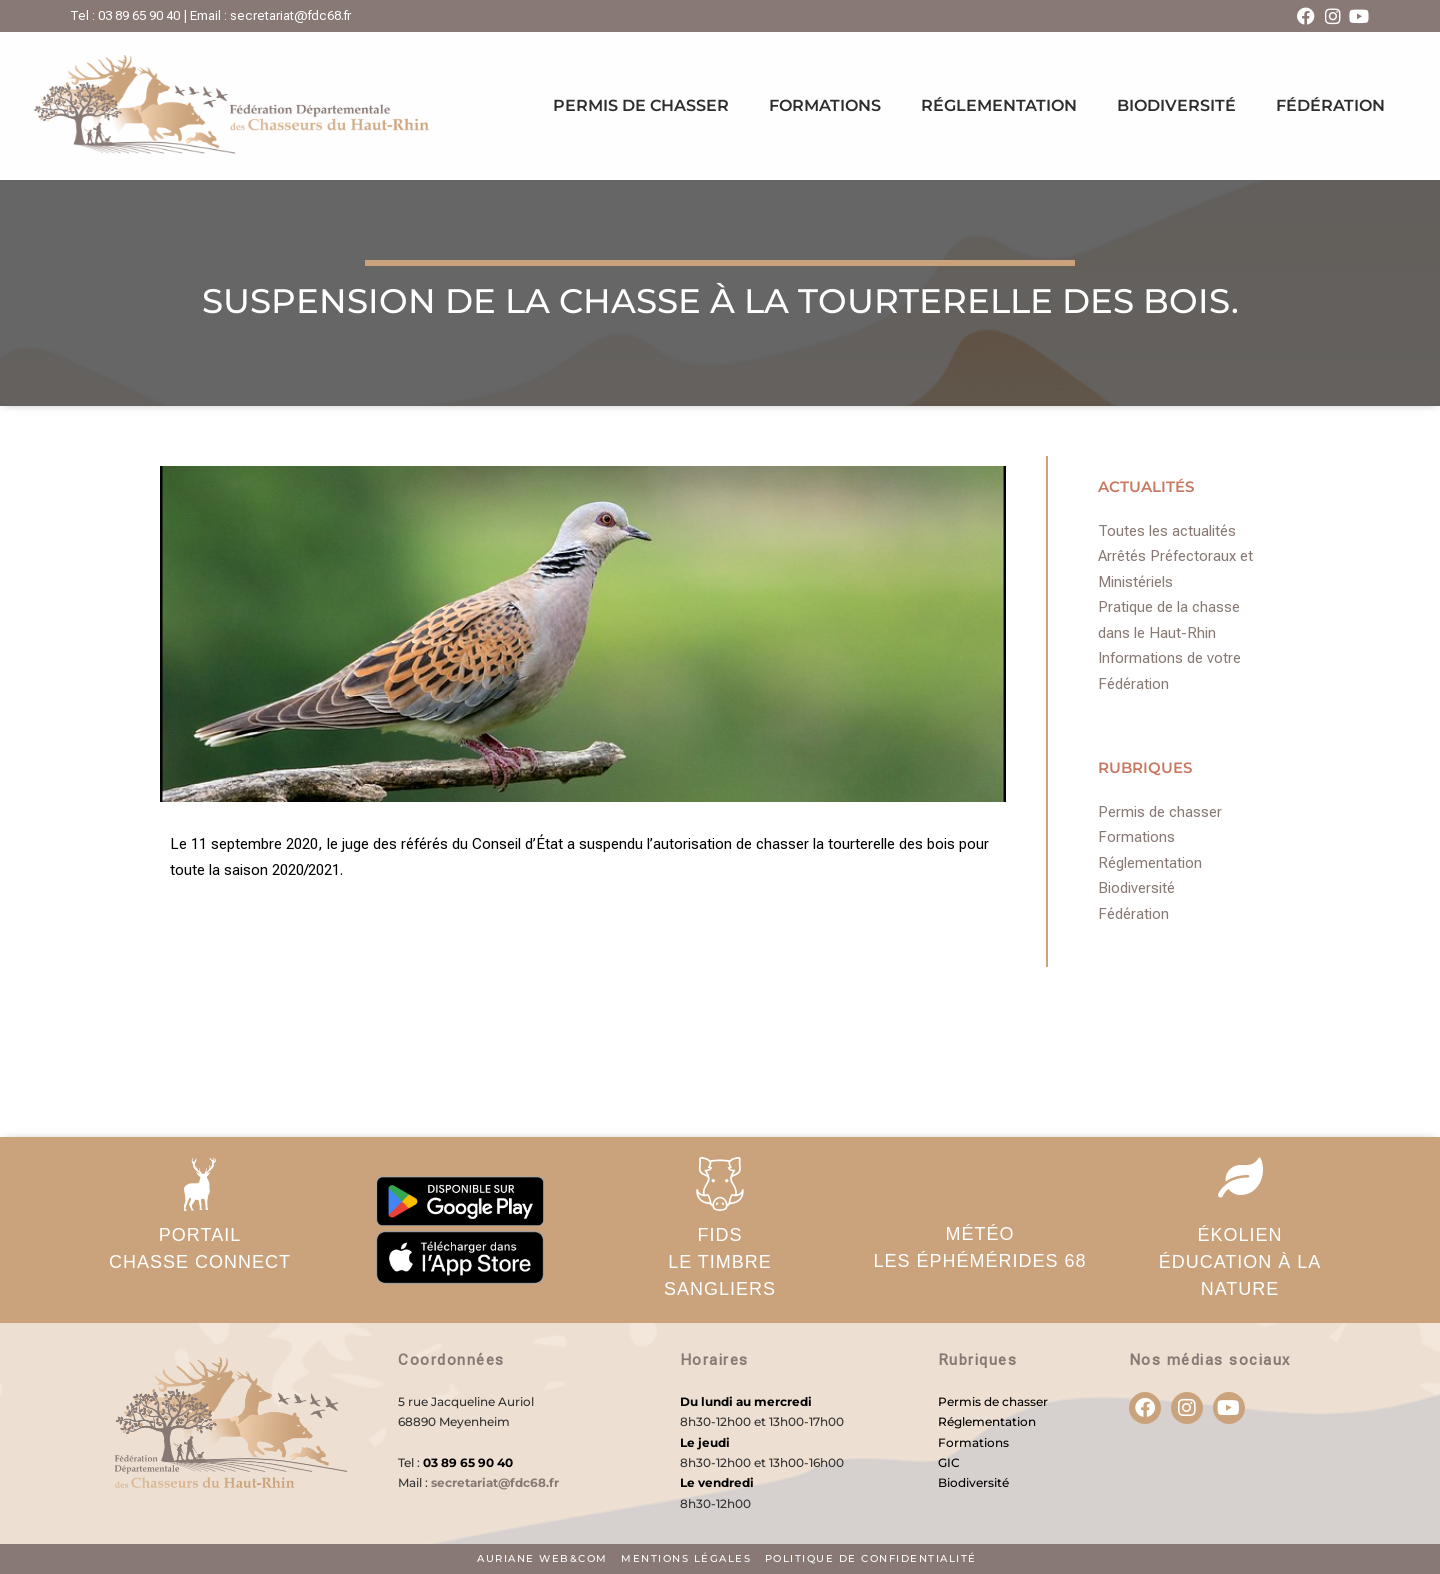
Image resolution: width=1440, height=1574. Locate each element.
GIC (949, 1462)
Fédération (1330, 105)
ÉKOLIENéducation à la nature (1240, 1262)
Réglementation (999, 105)
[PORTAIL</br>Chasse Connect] (200, 1184)
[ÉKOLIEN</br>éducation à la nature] (1240, 1177)
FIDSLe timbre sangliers (720, 1262)
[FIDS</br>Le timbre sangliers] (720, 1184)
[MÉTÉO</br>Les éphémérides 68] (980, 1182)
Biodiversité (1176, 105)
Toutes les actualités (1167, 531)
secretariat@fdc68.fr (495, 1482)
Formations (825, 105)
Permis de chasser (641, 105)
